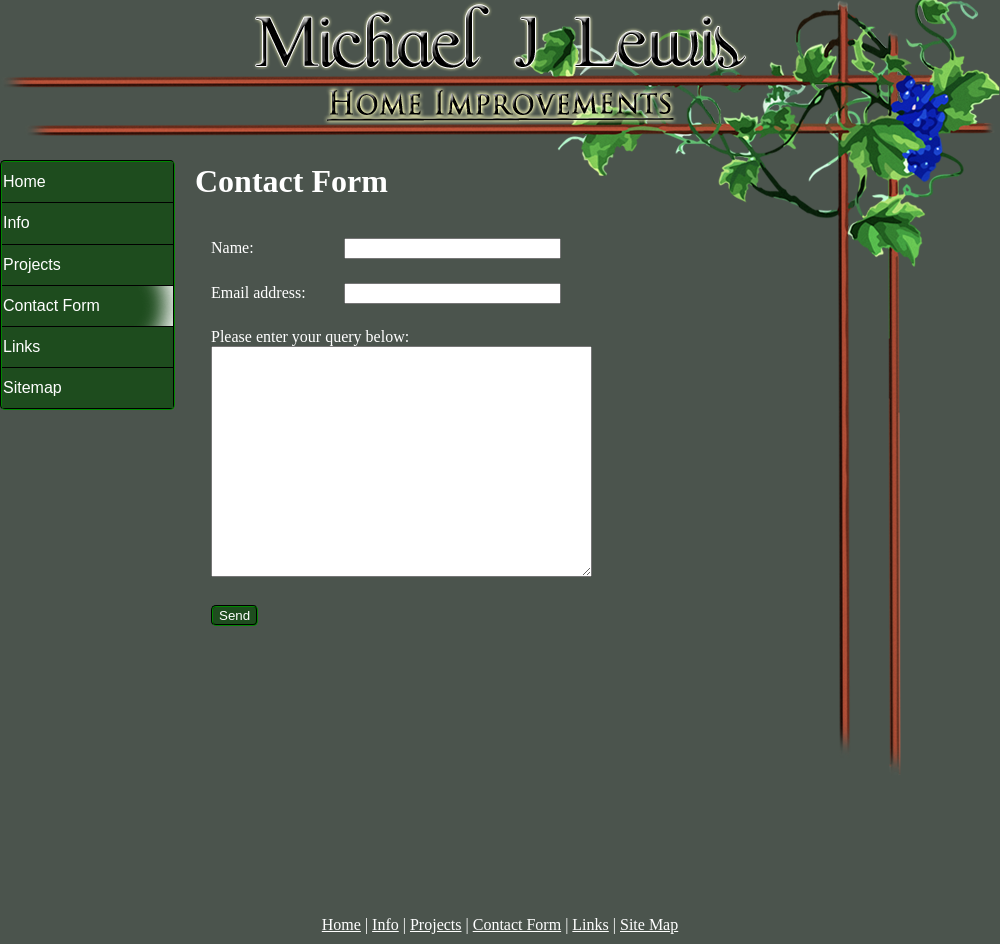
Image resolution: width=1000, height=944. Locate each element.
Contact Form (517, 924)
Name (230, 247)
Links (590, 924)
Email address (256, 292)
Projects (436, 924)
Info (385, 924)
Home (341, 924)
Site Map (649, 924)
